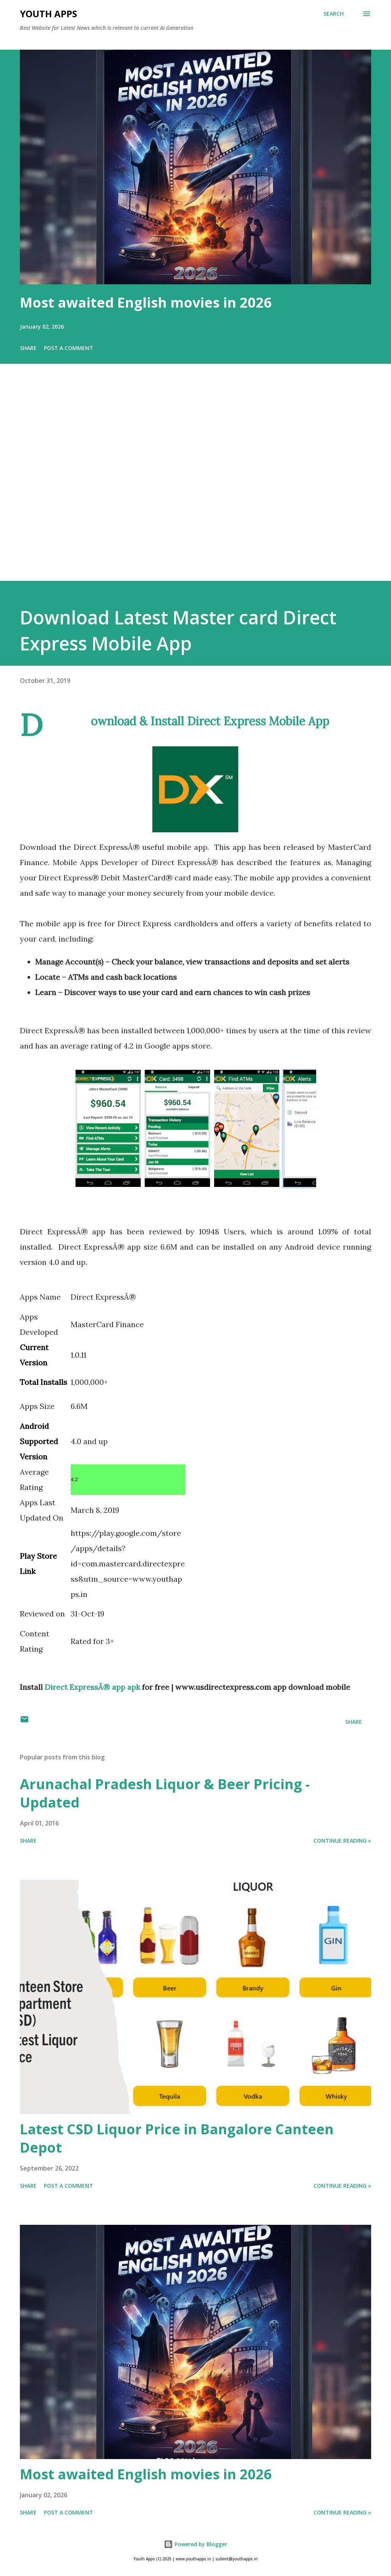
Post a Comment (68, 348)
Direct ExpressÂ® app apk (92, 1687)
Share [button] (28, 348)
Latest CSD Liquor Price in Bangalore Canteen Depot (177, 2138)
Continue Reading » (342, 1840)
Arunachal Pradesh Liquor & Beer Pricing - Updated (165, 1793)
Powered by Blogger (195, 2544)
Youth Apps (48, 13)
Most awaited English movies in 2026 (146, 302)
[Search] (333, 13)
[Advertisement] (195, 483)
